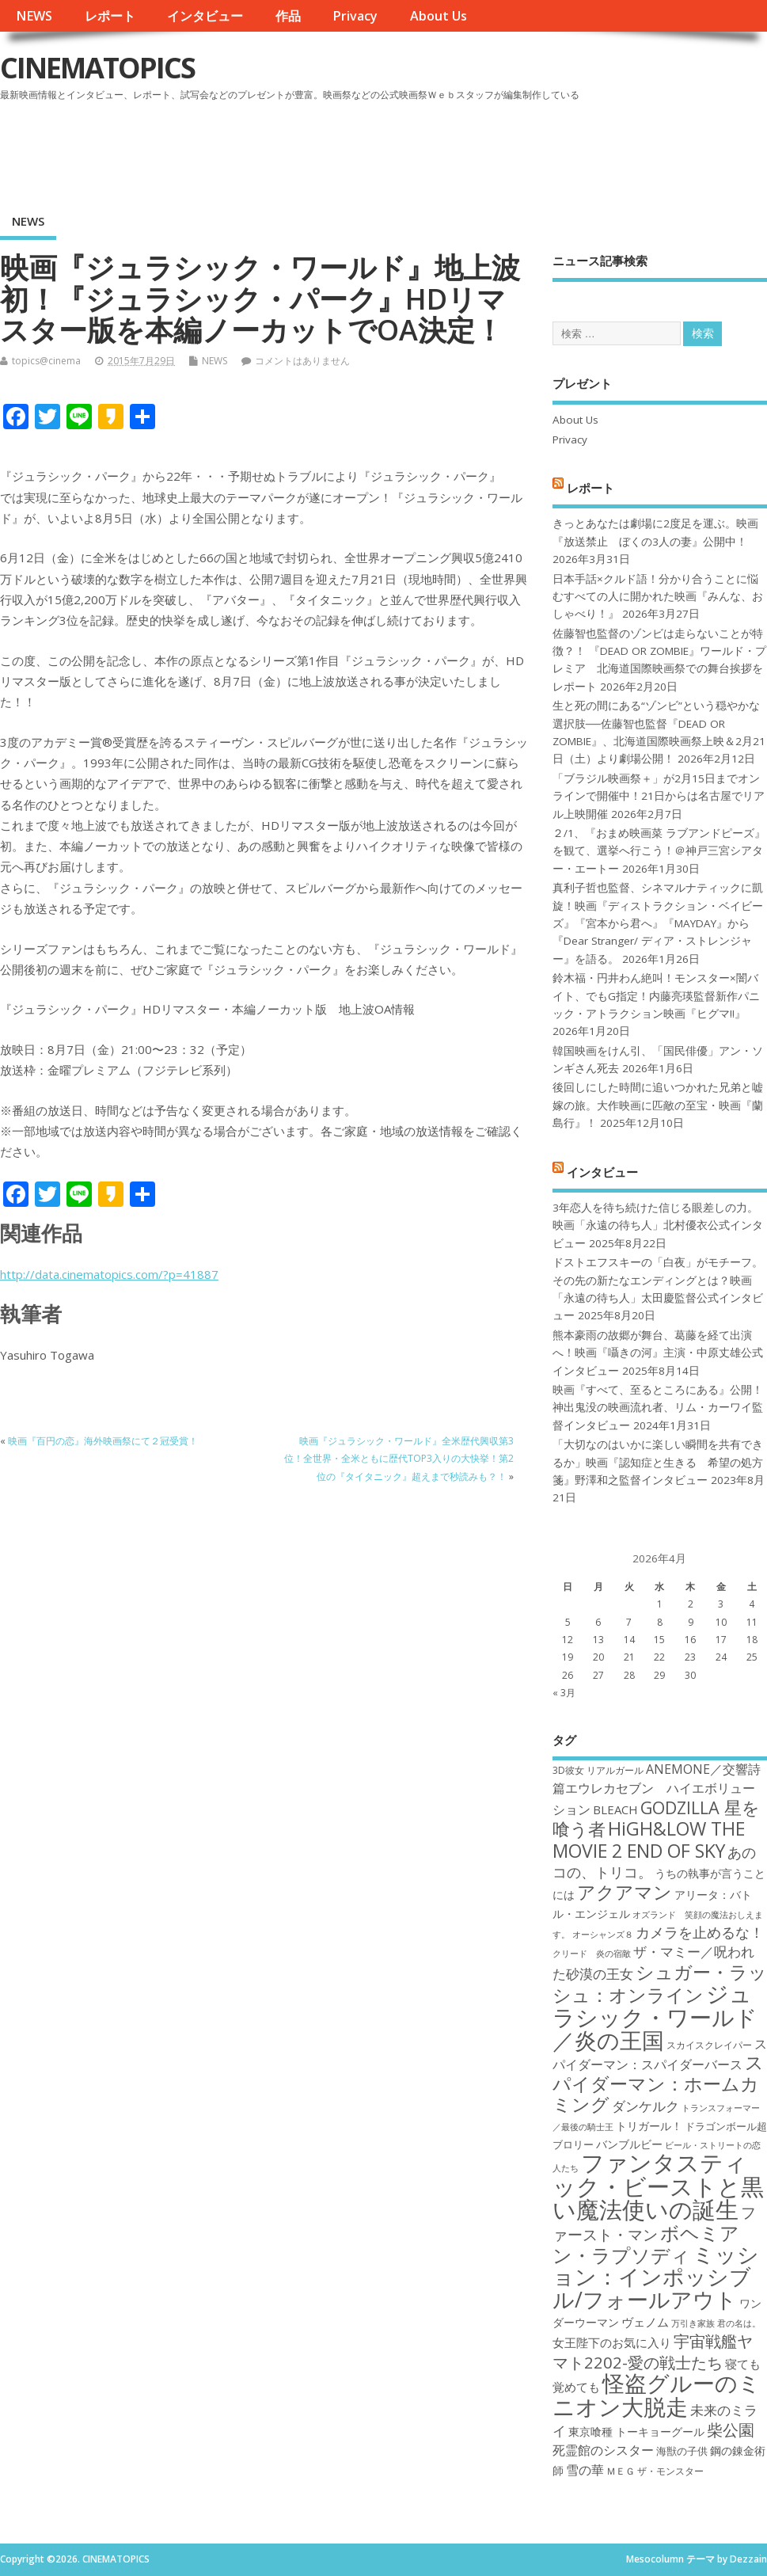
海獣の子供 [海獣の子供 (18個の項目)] (682, 2451)
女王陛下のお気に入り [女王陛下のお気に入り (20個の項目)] (611, 2342)
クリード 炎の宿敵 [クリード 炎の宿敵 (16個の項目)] (591, 1953)
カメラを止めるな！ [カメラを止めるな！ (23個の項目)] (700, 1932)
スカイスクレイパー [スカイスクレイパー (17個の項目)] (709, 2045)
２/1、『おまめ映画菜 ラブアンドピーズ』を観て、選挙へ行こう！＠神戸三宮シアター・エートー (658, 851)
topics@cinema (46, 360)
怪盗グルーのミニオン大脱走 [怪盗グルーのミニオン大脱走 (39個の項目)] (656, 2394)
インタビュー (205, 16)
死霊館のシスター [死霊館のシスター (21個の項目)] (603, 2450)
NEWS (34, 16)
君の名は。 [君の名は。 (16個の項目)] (739, 2323)
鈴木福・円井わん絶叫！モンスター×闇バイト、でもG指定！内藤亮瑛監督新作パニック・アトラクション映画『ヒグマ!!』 (656, 996)
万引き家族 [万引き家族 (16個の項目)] (693, 2323)
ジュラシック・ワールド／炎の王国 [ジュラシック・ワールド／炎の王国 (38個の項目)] (655, 2016)
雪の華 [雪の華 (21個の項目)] (585, 2470)
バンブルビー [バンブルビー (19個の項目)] (629, 2144)
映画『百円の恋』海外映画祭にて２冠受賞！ (103, 1441)
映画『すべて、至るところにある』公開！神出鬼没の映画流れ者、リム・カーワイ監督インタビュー (657, 1408)
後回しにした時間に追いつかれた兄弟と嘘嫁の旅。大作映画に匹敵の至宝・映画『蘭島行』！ (657, 1105)
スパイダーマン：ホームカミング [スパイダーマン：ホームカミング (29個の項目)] (658, 2083)
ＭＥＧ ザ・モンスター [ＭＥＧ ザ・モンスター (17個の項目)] (655, 2471)
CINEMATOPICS (97, 67)
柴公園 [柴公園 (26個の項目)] (730, 2429)
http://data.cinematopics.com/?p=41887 (109, 1274)
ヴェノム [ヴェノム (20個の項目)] (645, 2322)
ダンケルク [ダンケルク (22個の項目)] (645, 2106)
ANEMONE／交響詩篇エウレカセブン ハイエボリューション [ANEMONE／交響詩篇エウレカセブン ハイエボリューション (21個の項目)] (656, 1789)
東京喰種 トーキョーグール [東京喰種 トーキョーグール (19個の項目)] (636, 2431)
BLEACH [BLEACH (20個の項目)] (615, 1809)
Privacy (355, 16)
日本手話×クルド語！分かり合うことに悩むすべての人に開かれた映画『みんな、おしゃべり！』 (657, 597)
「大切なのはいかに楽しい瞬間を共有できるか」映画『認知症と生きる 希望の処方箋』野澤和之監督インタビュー (657, 1462)
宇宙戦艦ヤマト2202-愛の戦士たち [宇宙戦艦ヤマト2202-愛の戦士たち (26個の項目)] (652, 2351)
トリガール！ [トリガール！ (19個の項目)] (649, 2125)
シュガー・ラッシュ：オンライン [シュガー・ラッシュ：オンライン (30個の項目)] (659, 1983)
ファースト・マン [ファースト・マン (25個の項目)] (654, 2222)
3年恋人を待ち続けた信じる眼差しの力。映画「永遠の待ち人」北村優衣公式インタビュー (657, 1225)
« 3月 (563, 1692)
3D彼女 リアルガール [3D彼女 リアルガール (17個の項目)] (598, 1770)
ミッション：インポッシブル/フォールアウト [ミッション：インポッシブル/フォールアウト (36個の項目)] (655, 2276)
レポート (110, 16)
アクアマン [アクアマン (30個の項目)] (624, 1891)
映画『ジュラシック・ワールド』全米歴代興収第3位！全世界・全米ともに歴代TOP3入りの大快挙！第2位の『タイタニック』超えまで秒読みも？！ (399, 1458)
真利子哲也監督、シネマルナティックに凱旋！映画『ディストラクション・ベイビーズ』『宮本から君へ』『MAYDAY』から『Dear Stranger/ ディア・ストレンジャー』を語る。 (657, 923)
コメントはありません (302, 360)
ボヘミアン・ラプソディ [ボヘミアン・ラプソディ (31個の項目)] (645, 2244)
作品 (288, 16)
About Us (438, 16)
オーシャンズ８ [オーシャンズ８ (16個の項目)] (602, 1934)
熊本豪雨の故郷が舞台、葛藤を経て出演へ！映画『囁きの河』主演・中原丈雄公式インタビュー (657, 1353)
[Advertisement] (465, 149)
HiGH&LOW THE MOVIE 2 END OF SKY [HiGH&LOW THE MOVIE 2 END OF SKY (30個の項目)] (648, 1839)
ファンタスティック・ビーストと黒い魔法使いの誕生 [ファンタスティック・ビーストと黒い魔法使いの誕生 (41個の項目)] (658, 2186)
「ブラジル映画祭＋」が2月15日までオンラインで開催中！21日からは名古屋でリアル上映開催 (658, 796)
